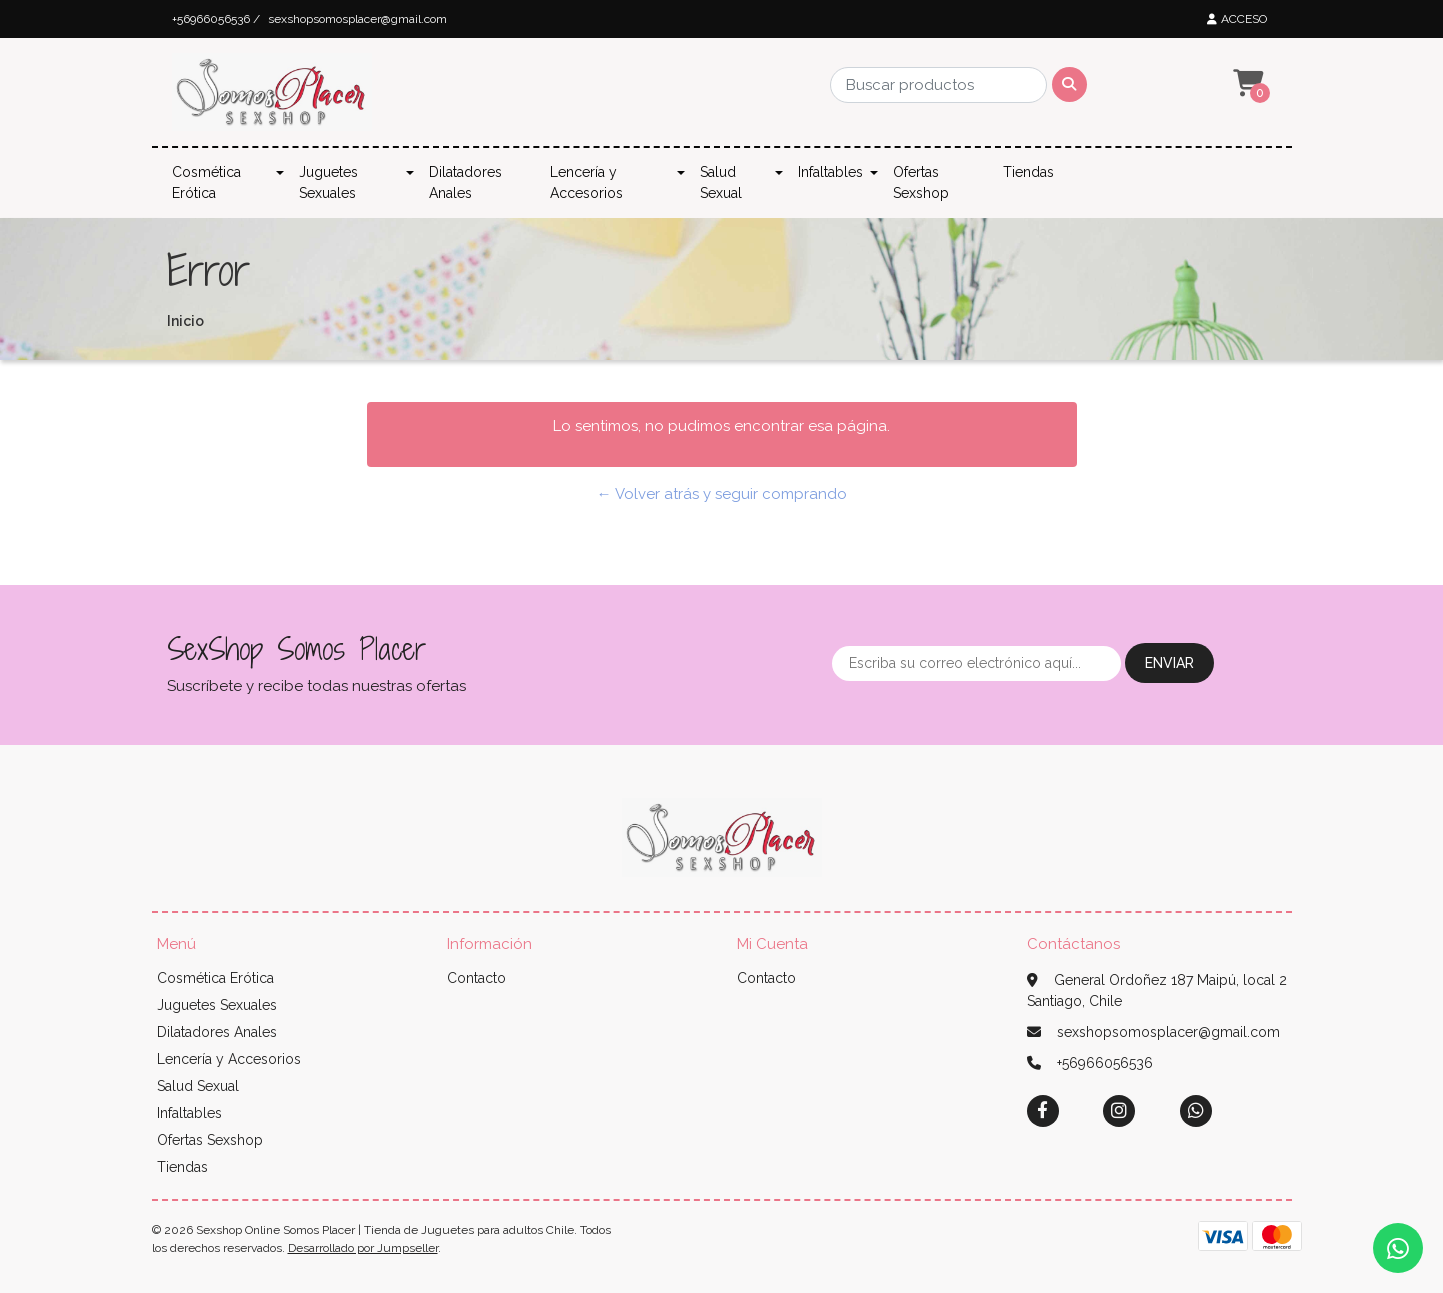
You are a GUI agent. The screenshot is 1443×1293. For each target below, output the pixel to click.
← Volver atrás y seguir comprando (722, 494)
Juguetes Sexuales (328, 182)
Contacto (476, 978)
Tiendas (1028, 172)
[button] (1246, 84)
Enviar (1169, 663)
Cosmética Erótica (206, 182)
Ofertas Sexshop (921, 182)
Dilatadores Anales (465, 182)
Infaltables (830, 172)
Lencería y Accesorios (586, 182)
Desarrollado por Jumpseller (363, 1248)
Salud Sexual (721, 182)
